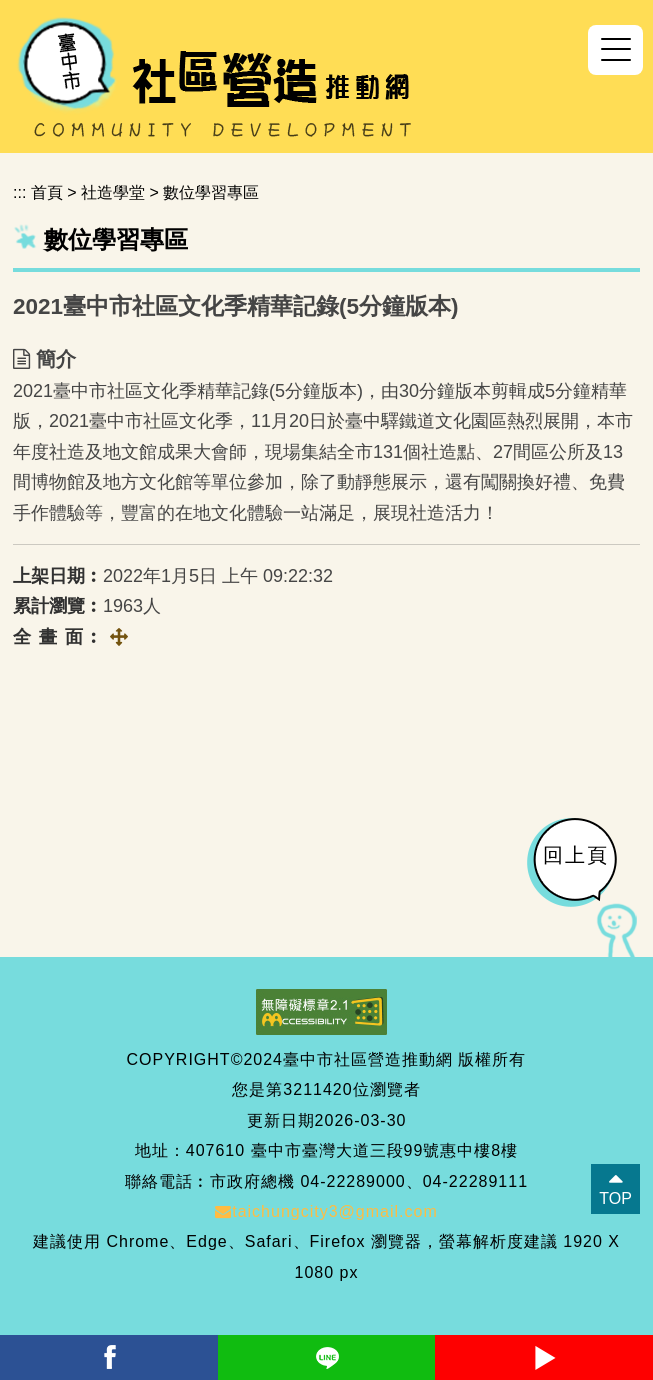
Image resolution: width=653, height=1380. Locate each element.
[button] (615, 50)
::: (19, 192)
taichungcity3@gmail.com (326, 1211)
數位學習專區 (211, 192)
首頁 (47, 192)
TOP (615, 1198)
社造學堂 (113, 192)
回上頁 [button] (576, 855)
